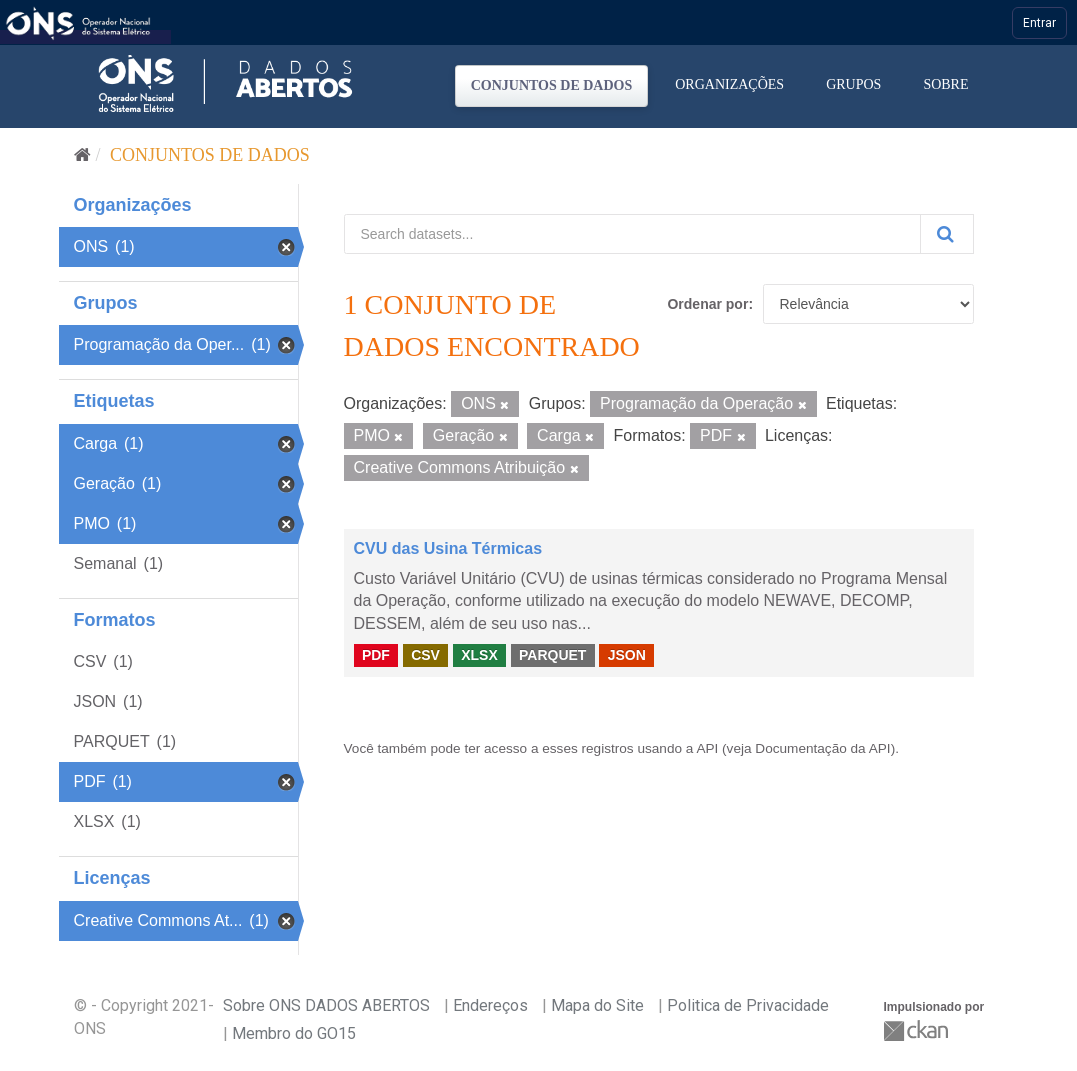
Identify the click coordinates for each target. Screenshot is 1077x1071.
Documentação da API (822, 748)
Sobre (945, 84)
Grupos (853, 84)
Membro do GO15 (294, 1033)
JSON (627, 655)
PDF (376, 655)
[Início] (82, 155)
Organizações (729, 84)
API (707, 748)
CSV (425, 655)
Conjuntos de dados (552, 85)
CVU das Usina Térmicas (448, 548)
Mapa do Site (597, 1005)
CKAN (918, 1030)
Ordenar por (707, 304)
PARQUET (552, 655)
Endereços (490, 1005)
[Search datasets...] (632, 234)
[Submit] (947, 234)
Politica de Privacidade (748, 1005)
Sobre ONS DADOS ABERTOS (326, 1005)
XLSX (479, 655)
